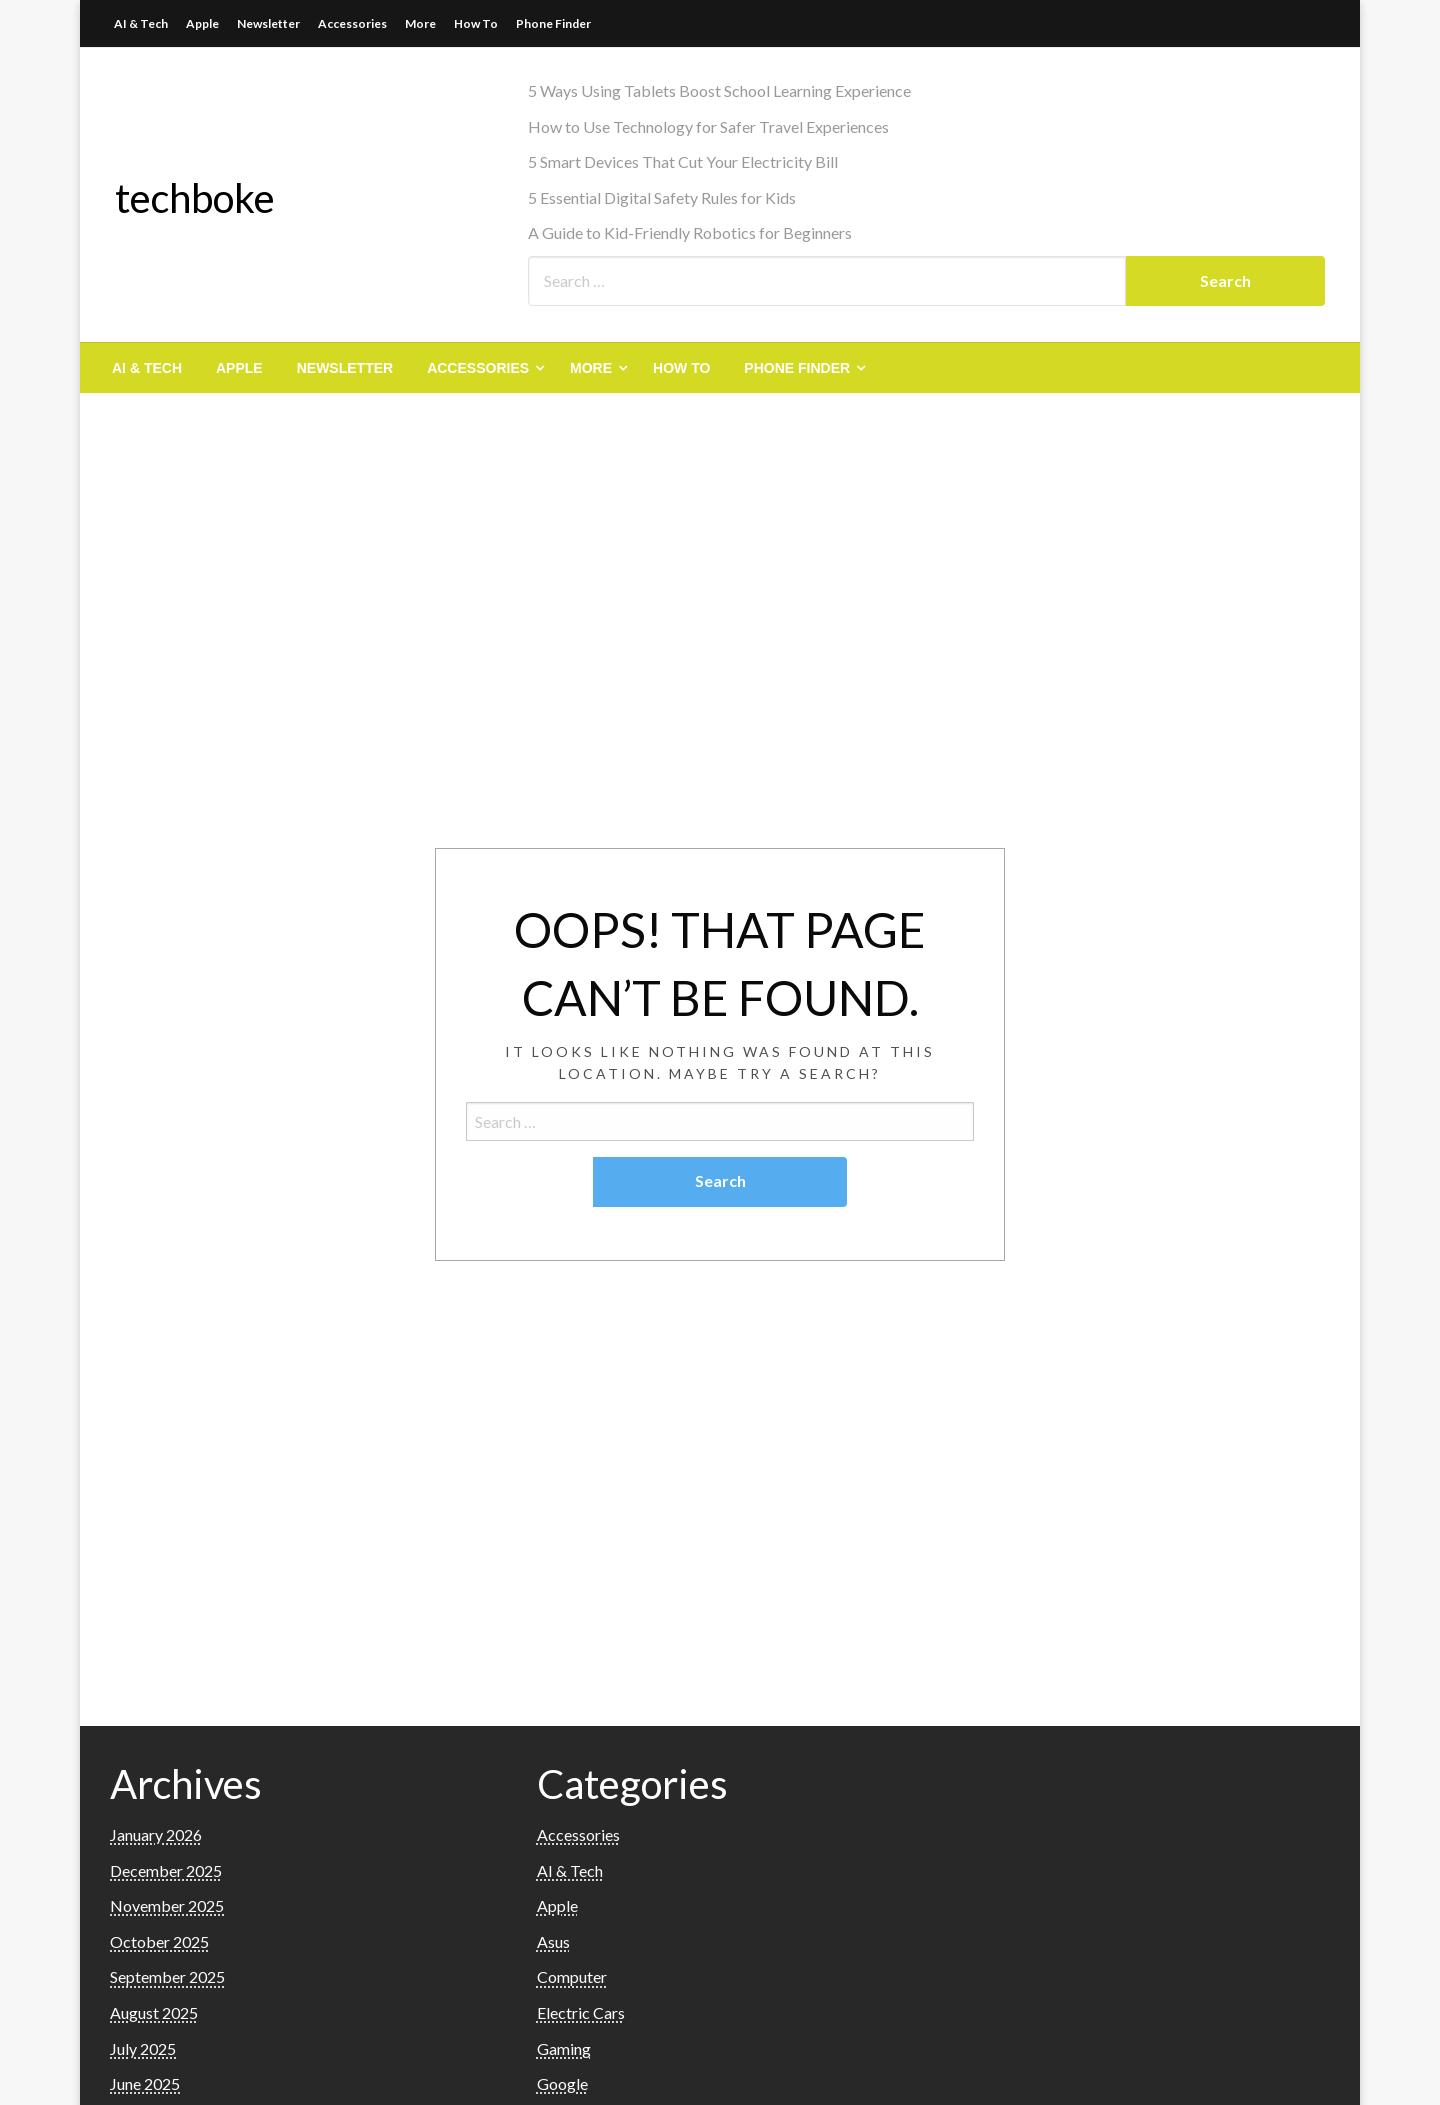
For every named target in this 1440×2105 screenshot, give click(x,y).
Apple (202, 23)
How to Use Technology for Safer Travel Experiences (708, 126)
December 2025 (166, 1870)
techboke (195, 198)
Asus (553, 1941)
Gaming (564, 2048)
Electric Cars (581, 2012)
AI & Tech (141, 23)
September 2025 (167, 1976)
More (420, 23)
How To (476, 23)
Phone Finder (553, 23)
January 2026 (156, 1834)
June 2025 (145, 2083)
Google (562, 2083)
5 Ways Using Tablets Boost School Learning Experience (719, 90)
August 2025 (154, 2012)
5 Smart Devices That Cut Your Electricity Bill (683, 161)
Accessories (352, 23)
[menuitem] (147, 368)
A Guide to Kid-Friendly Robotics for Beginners (690, 232)
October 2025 (159, 1941)
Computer (572, 1976)
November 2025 (167, 1905)
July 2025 (143, 2048)
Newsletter (268, 23)
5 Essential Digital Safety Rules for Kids (662, 197)
